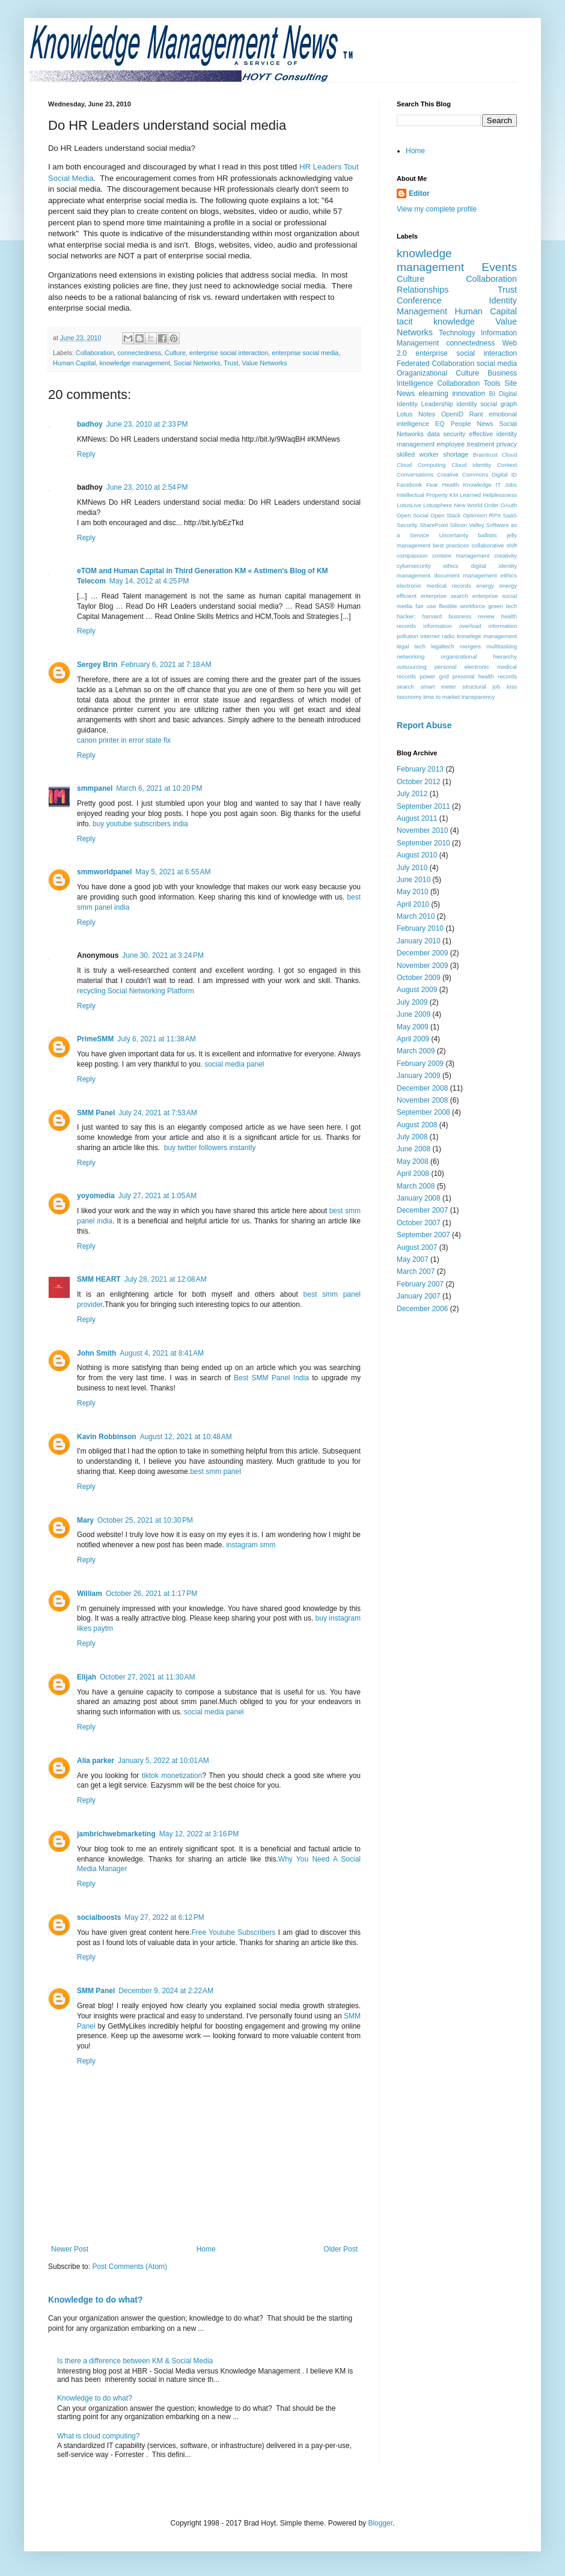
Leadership (437, 403)
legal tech (411, 646)
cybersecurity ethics (428, 565)
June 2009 (413, 1014)
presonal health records (485, 676)
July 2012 (412, 794)
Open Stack (445, 515)
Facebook (409, 484)
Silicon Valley (467, 525)
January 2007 (419, 1296)
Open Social (413, 515)
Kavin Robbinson (106, 1437)
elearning (433, 393)
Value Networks (264, 363)
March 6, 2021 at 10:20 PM (159, 788)
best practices (451, 545)
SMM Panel (96, 1113)
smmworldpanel (104, 872)
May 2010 (413, 892)
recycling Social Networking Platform (135, 991)
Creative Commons (462, 474)
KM (454, 495)
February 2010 (420, 928)
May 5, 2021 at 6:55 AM (172, 872)
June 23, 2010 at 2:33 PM (147, 424)
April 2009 (413, 1039)
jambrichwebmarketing (116, 1834)
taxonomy (409, 696)
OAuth (509, 505)
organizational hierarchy (479, 656)
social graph (498, 403)
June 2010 (413, 879)
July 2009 (412, 1002)
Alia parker (95, 1760)
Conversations (415, 474)
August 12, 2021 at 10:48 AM (186, 1437)
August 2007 (417, 1247)
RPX (495, 515)
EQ (440, 423)
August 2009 (417, 989)
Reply (86, 454)
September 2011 (423, 806)
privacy (506, 444)
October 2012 (419, 782)
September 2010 (423, 843)
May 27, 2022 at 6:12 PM (164, 1917)
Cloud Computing (421, 464)
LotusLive (409, 505)
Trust (231, 363)
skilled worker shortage (432, 454)
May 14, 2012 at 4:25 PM (149, 581)
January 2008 (419, 1198)
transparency (478, 696)
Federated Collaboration (435, 363)
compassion (412, 555)
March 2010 (416, 916)
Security (407, 525)
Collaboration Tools (468, 383)
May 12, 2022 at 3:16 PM (199, 1834)
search (405, 686)
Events (499, 267)
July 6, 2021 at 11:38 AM (156, 1039)
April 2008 (413, 1173)
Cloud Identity (471, 464)
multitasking (501, 646)
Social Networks (197, 363)
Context (507, 464)
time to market (441, 696)
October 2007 (419, 1223)
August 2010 (417, 855)
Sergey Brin (97, 664)
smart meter (438, 686)
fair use (425, 606)
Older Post (340, 2249)
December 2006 (422, 1309)
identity (466, 403)
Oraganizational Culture (438, 373)
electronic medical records (434, 585)
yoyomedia (96, 1196)
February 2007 (420, 1284)
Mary (85, 1520)
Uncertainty (453, 535)
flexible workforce (462, 606)
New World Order (476, 505)
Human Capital (74, 363)
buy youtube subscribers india (140, 824)
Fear (432, 484)
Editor (419, 193)
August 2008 (417, 1125)
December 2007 (422, 1210)
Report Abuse (424, 725)
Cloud (509, 454)
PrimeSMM (95, 1039)
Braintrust (485, 454)
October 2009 (419, 977)
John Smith (96, 1353)
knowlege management (487, 636)
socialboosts (99, 1917)
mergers (470, 646)
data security (446, 433)
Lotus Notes (416, 414)
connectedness (139, 352)
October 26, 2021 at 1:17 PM (151, 1593)
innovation (468, 393)
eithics (509, 575)
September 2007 (423, 1235)
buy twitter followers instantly (208, 1147)
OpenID (452, 414)
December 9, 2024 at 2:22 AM (165, 1991)
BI (492, 393)
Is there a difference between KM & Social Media (135, 2361)
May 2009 (413, 1027)
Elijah (86, 1677)
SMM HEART (99, 1279)
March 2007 (416, 1271)
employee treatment (465, 444)
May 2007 (413, 1259)
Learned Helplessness (488, 495)
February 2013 (420, 769)
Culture (175, 352)
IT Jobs (506, 484)
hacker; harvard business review (446, 616)
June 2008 (413, 1149)
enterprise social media (305, 352)
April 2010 (413, 904)
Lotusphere (437, 505)
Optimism (475, 515)
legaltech (442, 646)
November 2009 (422, 965)
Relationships (422, 289)
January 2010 (419, 941)
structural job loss (489, 686)
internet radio (437, 636)
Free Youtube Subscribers (233, 1932)
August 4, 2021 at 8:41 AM (162, 1353)
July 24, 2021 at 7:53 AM (157, 1113)
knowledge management (134, 363)
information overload (452, 626)
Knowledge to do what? (95, 2299)
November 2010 (422, 830)
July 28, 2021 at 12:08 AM (165, 1279)
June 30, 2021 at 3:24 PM (163, 955)
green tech (502, 606)
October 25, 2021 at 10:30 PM (145, 1520)
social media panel (234, 1064)
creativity (505, 555)
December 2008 (422, 1088)
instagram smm (250, 1545)
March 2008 (416, 1186)
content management (460, 555)
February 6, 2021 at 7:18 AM (166, 664)
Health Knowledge (467, 484)
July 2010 (412, 867)
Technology (457, 333)
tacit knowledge (436, 321)
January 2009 (419, 1075)
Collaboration (95, 352)
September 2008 (423, 1112)
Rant (476, 414)
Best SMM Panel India (271, 1378)
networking (410, 656)
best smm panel (215, 1471)
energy (485, 585)
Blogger (380, 2523)
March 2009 (416, 1051)
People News (472, 423)
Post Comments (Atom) (129, 2266)
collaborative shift (494, 545)
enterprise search (444, 595)
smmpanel (94, 788)
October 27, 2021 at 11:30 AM (147, 1677)
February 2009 (420, 1063)
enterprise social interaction (228, 352)
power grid (434, 676)
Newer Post (69, 2249)
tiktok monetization (172, 1775)
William (89, 1593)
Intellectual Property (422, 495)
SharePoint (434, 525)
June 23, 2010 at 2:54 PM (147, 487)
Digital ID (504, 474)
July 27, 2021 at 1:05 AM (157, 1196)
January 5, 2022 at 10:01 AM (163, 1760)
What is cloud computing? (98, 2436)
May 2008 (413, 1161)
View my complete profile (437, 209)
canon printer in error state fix (124, 740)
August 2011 (417, 818)
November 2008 (422, 1100)
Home (206, 2249)
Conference (419, 300)
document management (465, 575)
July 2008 (412, 1137)
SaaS (510, 515)
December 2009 (422, 953)
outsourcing (412, 666)
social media (497, 363)
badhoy (90, 424)
